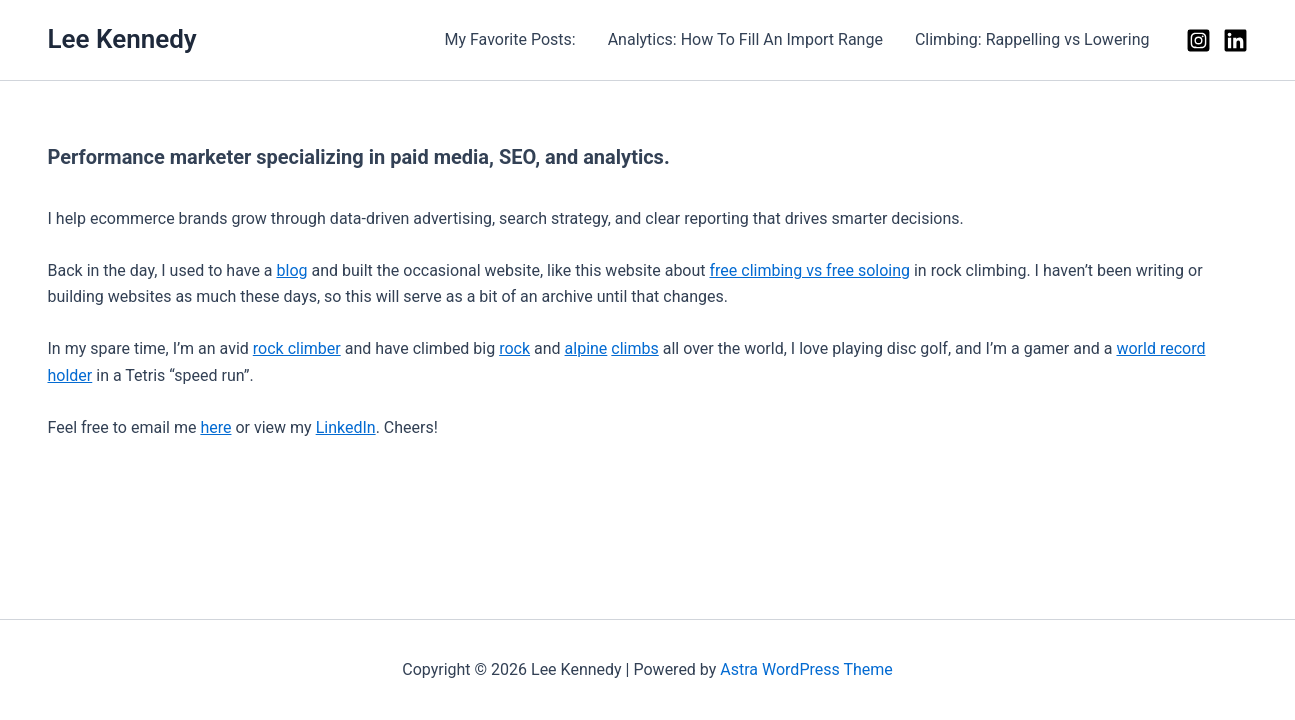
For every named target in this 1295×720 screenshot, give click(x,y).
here (215, 427)
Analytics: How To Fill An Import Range (745, 39)
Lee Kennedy (122, 39)
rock (514, 348)
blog (292, 270)
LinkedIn (346, 427)
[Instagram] (1198, 40)
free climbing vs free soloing (810, 270)
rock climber (297, 348)
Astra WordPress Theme (806, 669)
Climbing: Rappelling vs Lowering (1032, 39)
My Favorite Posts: (509, 39)
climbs (634, 348)
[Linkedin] (1235, 40)
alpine (586, 348)
